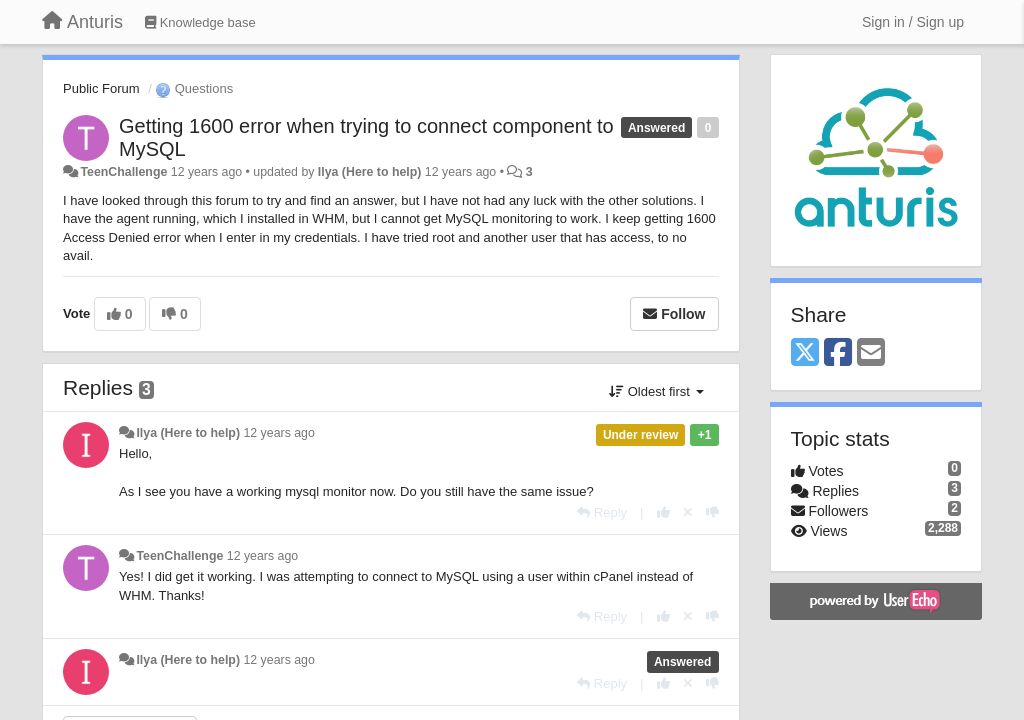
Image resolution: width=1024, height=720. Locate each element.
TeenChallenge (123, 172)
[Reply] (602, 512)
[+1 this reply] (663, 512)
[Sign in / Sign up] (913, 22)
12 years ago (278, 433)
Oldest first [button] (656, 391)
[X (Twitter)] (805, 353)
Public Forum (101, 88)
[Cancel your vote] (688, 512)
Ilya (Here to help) (370, 172)
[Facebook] (838, 353)
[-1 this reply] (712, 512)
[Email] (871, 353)
